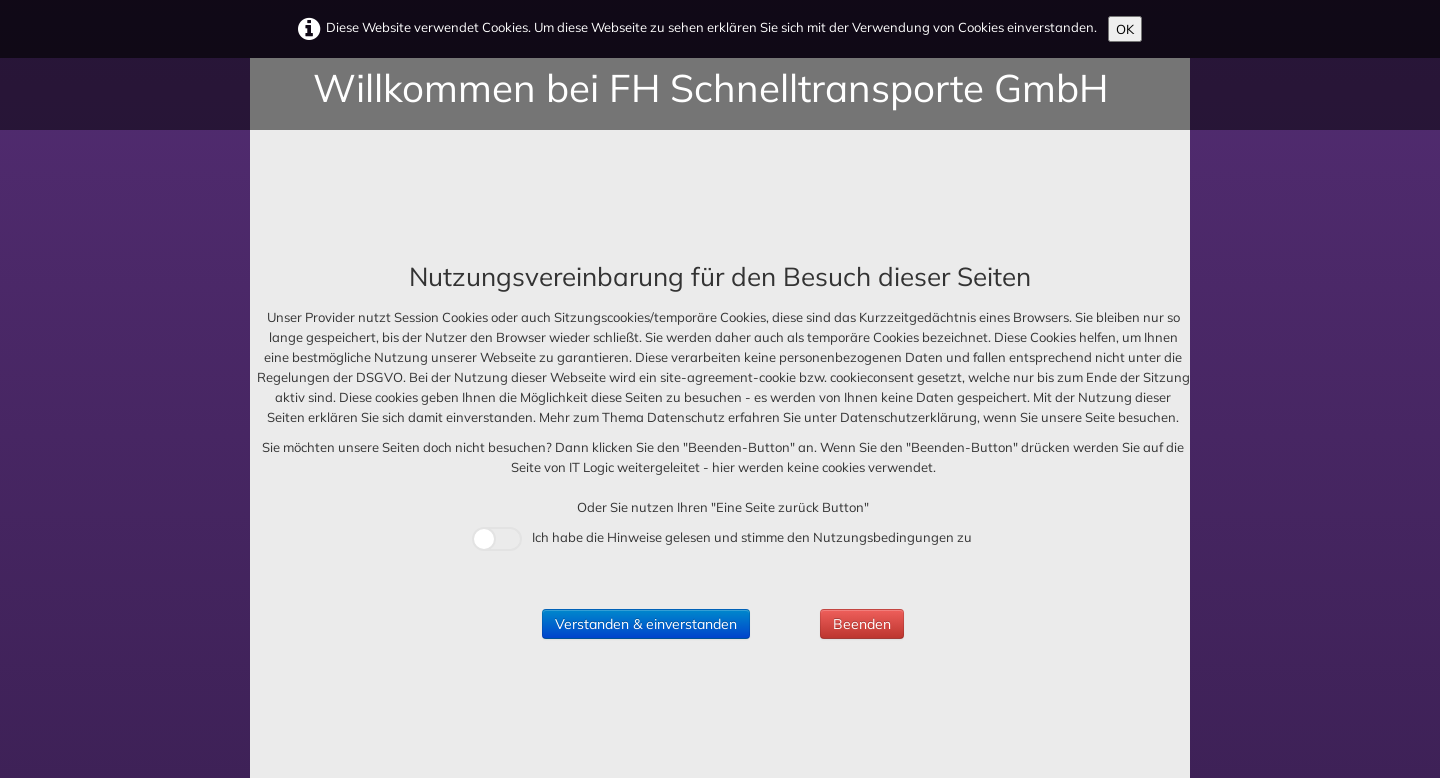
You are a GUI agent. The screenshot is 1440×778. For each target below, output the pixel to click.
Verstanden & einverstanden (646, 624)
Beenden (862, 624)
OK (1125, 29)
